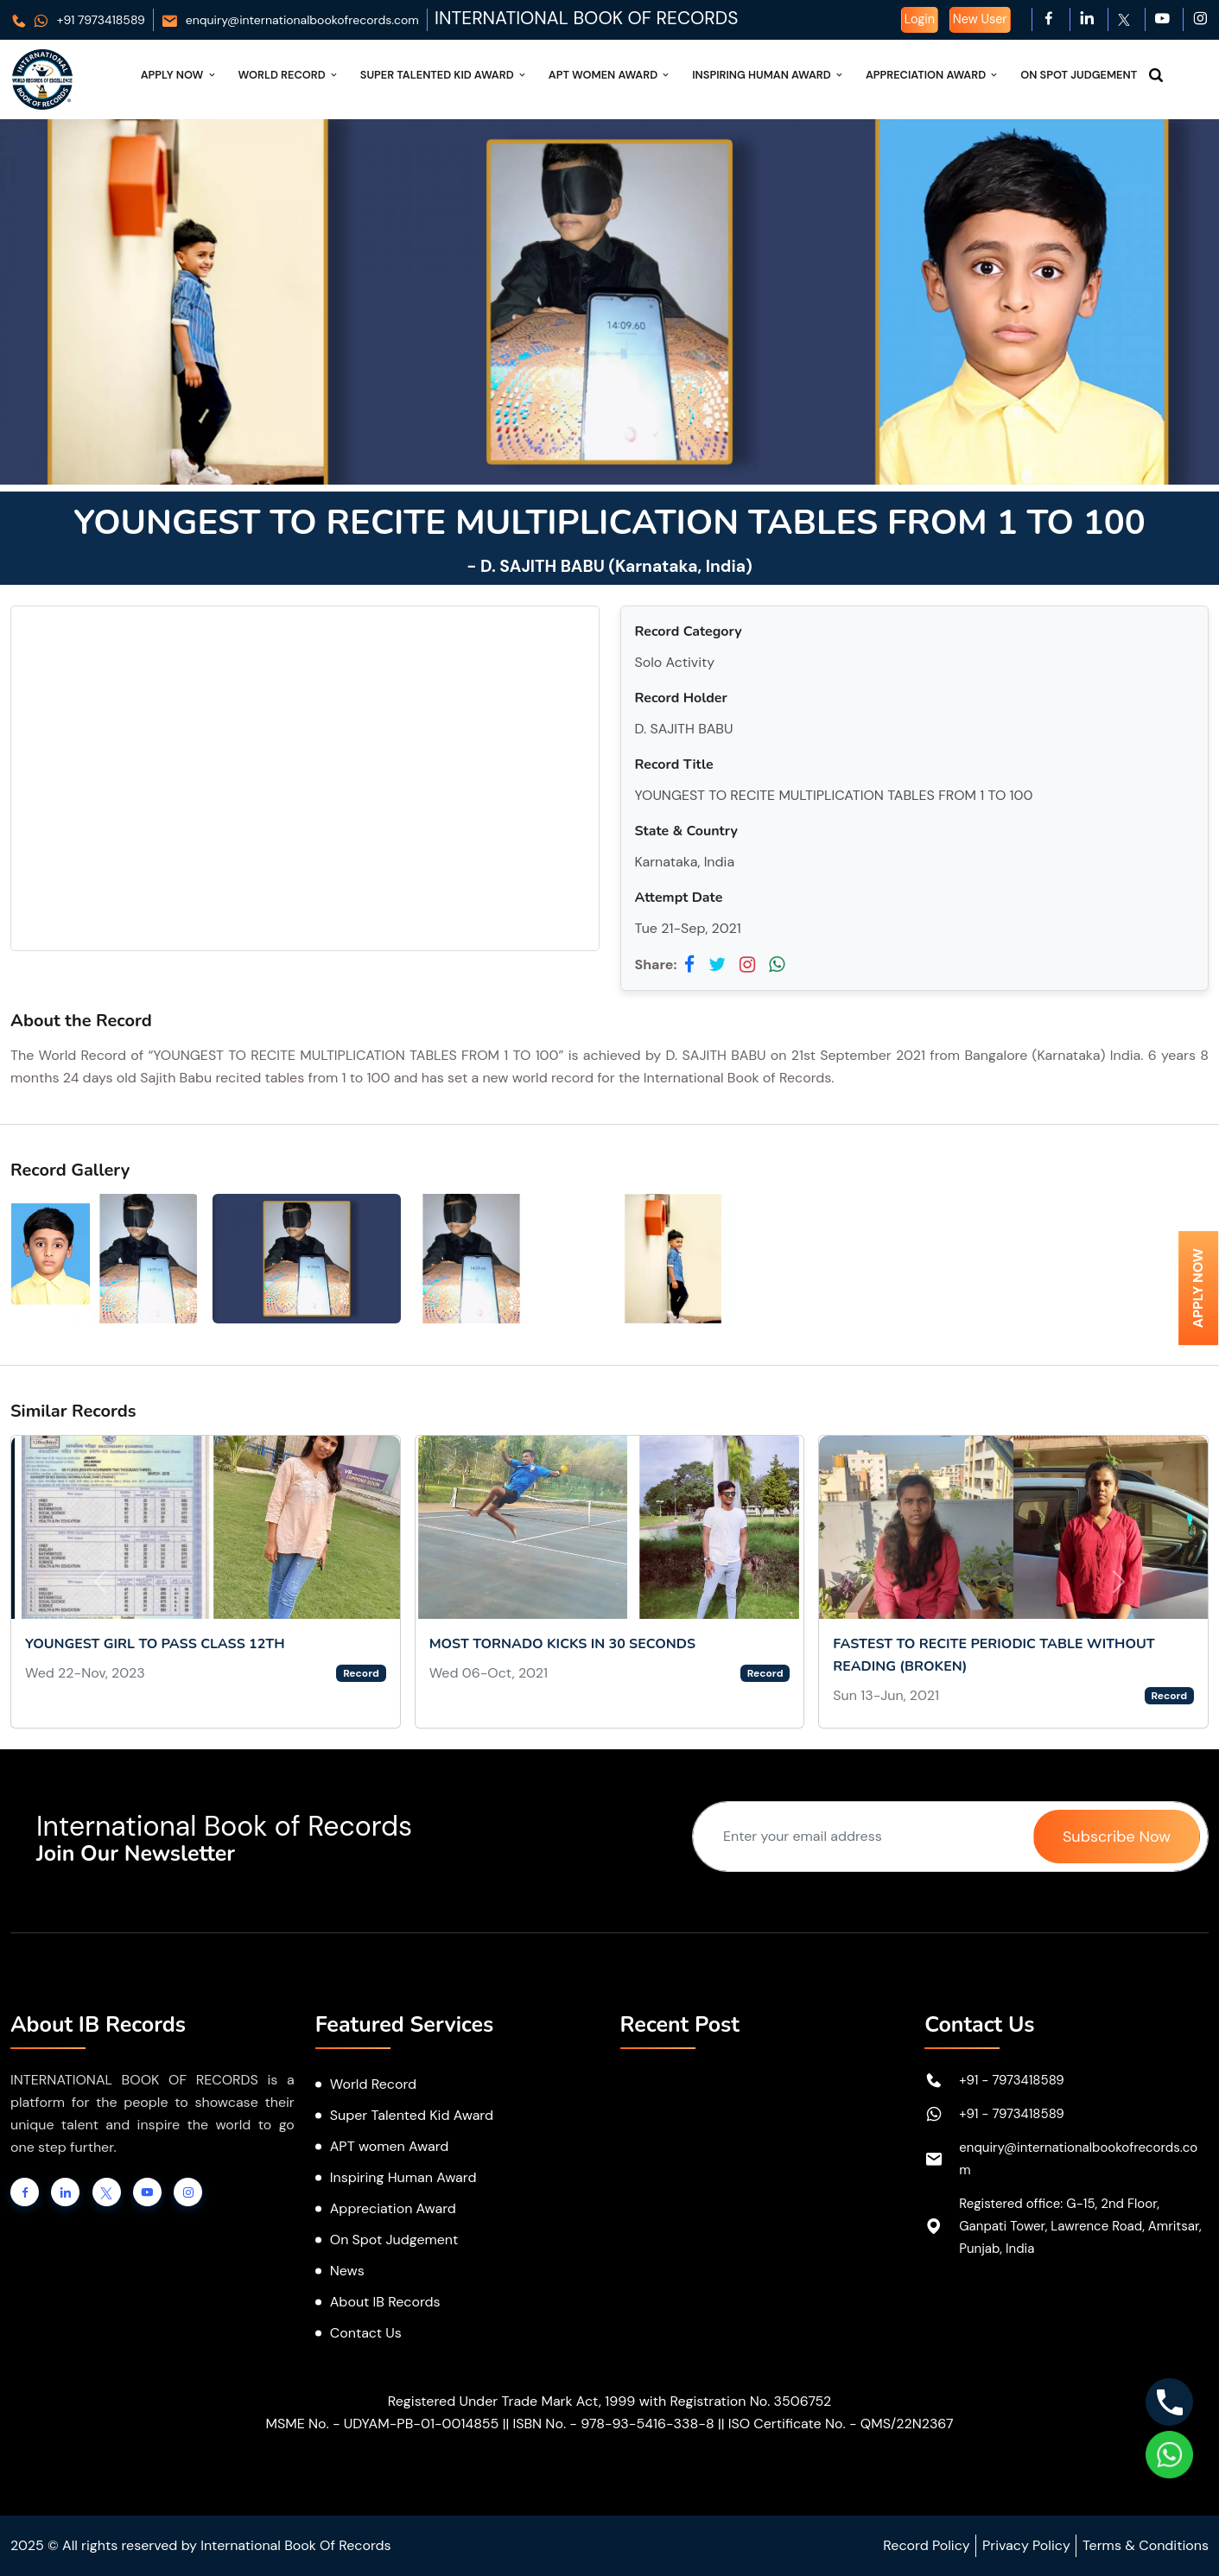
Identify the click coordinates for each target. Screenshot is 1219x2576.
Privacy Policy (1026, 2545)
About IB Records (385, 2302)
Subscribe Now (1117, 1836)
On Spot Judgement (1078, 74)
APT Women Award (610, 74)
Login (920, 19)
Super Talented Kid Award (444, 74)
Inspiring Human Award (768, 74)
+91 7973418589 (77, 20)
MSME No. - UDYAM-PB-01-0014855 (381, 2423)
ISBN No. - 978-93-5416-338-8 (613, 2423)
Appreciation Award (933, 74)
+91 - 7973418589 (1011, 2080)
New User (980, 19)
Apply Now (179, 74)
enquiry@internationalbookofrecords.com (290, 20)
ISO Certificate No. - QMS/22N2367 (841, 2423)
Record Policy (926, 2545)
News (347, 2271)
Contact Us (366, 2333)
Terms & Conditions (1145, 2545)
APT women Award (389, 2146)
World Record (289, 74)
